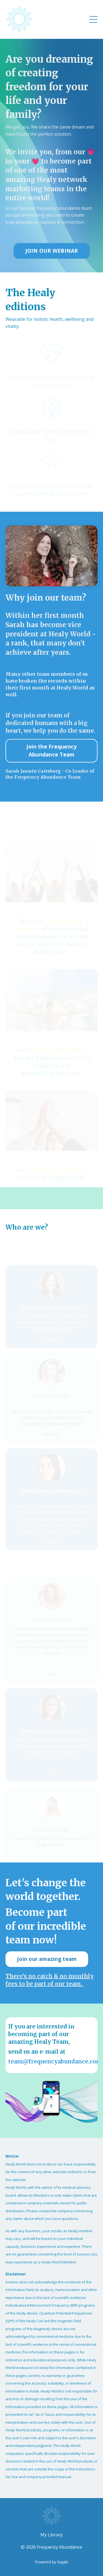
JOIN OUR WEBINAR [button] (51, 250)
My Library (51, 2535)
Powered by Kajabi (51, 2562)
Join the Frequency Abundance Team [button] (51, 750)
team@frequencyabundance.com (55, 2061)
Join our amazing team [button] (47, 1959)
